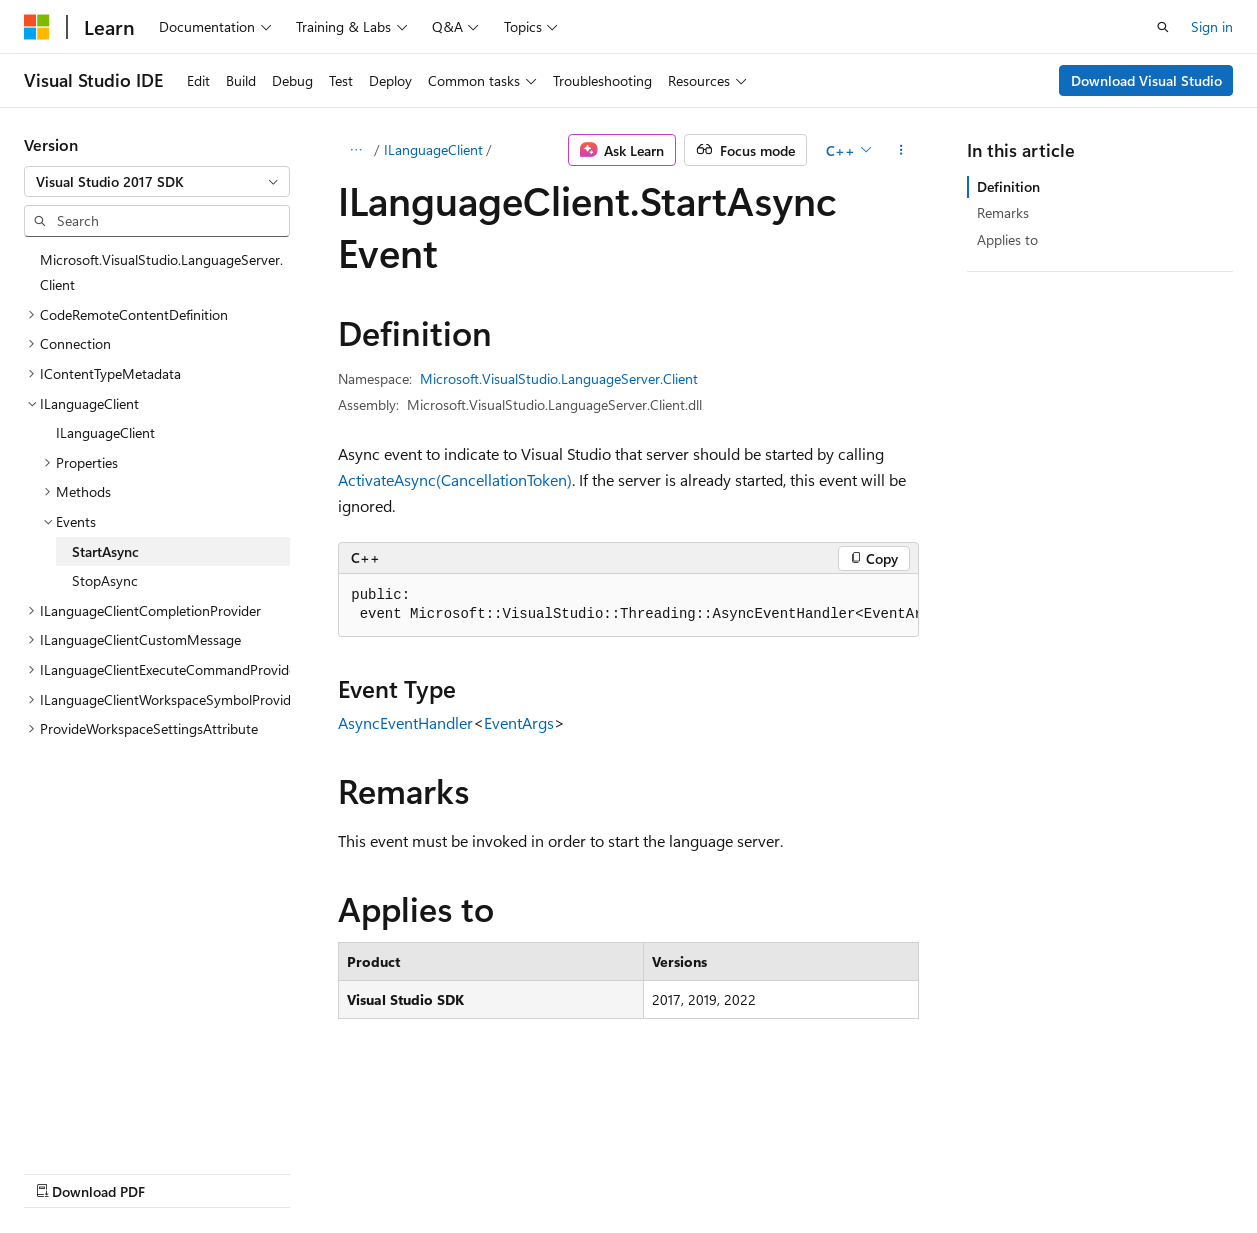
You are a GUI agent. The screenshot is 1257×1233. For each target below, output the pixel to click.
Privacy (437, 1171)
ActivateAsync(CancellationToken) (455, 479)
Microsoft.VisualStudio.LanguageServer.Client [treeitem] (161, 272)
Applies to (1007, 239)
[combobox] (157, 182)
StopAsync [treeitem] (105, 580)
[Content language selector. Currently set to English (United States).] (115, 1124)
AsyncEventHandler (405, 722)
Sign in (1212, 26)
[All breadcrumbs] (355, 150)
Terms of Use (536, 1171)
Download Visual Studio (1146, 80)
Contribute (358, 1171)
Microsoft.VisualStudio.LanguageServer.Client (559, 378)
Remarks (1003, 212)
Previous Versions (181, 1171)
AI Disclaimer (64, 1171)
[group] (628, 605)
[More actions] (901, 150)
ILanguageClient (433, 149)
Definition (1008, 186)
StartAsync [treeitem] (105, 551)
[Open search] (1163, 27)
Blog (272, 1171)
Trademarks (635, 1171)
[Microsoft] (37, 27)
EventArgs (519, 722)
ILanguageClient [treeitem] (105, 432)
